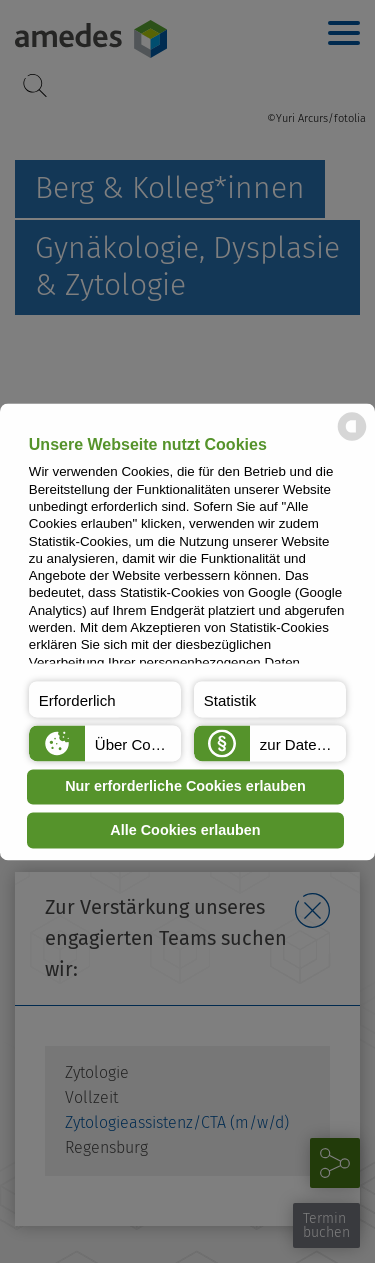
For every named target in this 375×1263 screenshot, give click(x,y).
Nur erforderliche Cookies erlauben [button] (185, 787)
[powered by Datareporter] (352, 438)
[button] (105, 699)
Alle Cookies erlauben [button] (185, 830)
